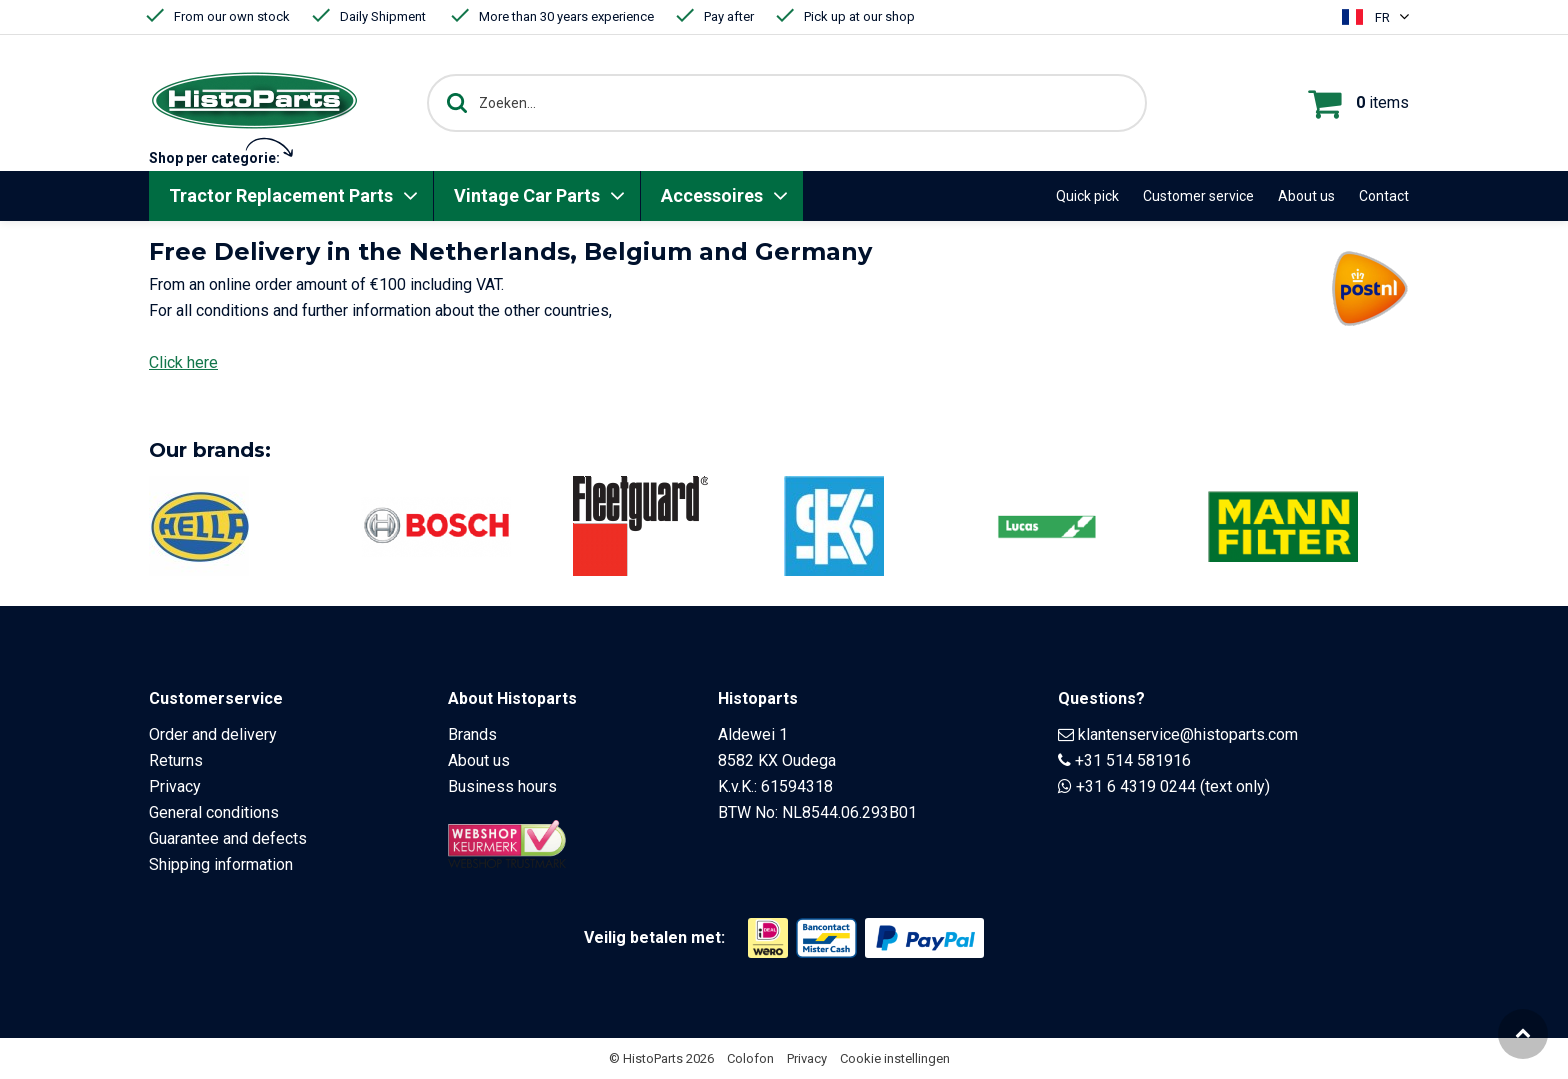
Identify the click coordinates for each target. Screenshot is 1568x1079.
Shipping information (221, 864)
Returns (176, 760)
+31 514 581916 (1133, 760)
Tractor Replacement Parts (281, 195)
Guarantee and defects (228, 838)
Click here (183, 362)
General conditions (214, 812)
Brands (472, 734)
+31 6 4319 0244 (1136, 786)
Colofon (750, 1058)
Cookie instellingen (895, 1058)
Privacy (175, 786)
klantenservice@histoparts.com (1188, 734)
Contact (1384, 196)
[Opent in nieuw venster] (768, 938)
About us (1306, 196)
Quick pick (1087, 196)
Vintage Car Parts (527, 195)
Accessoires (712, 195)
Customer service (1198, 196)
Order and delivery (213, 734)
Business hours (502, 786)
